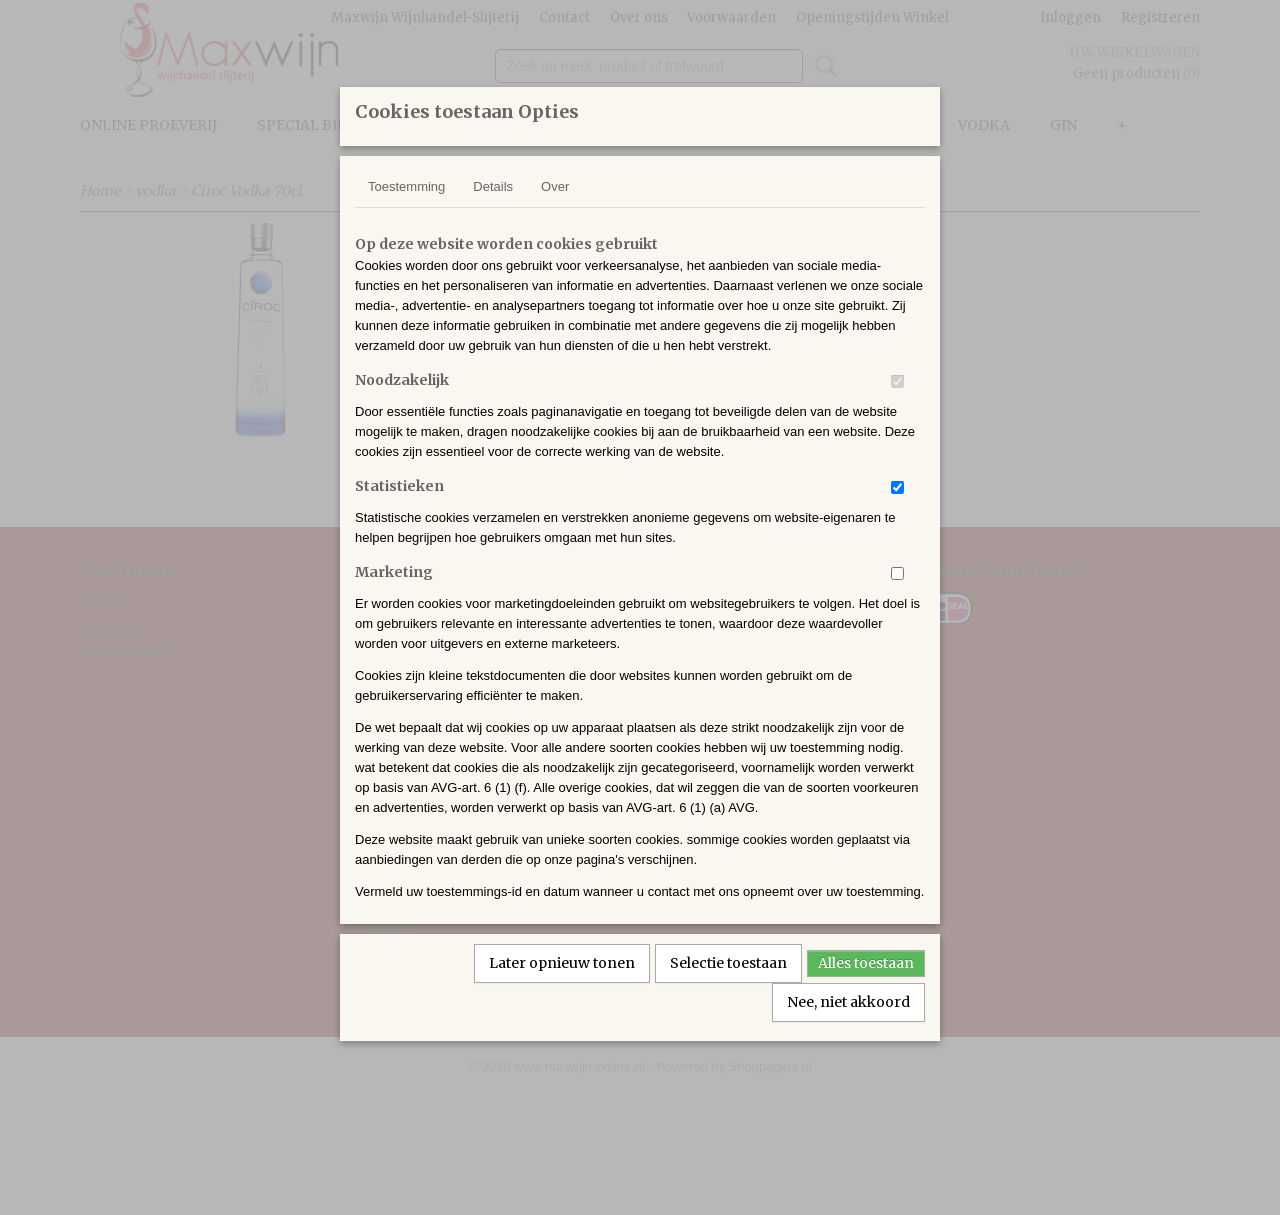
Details (493, 212)
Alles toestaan (866, 989)
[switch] (897, 407)
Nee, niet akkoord (848, 1028)
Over (555, 212)
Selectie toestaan (728, 989)
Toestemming (406, 212)
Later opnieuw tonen (562, 989)
